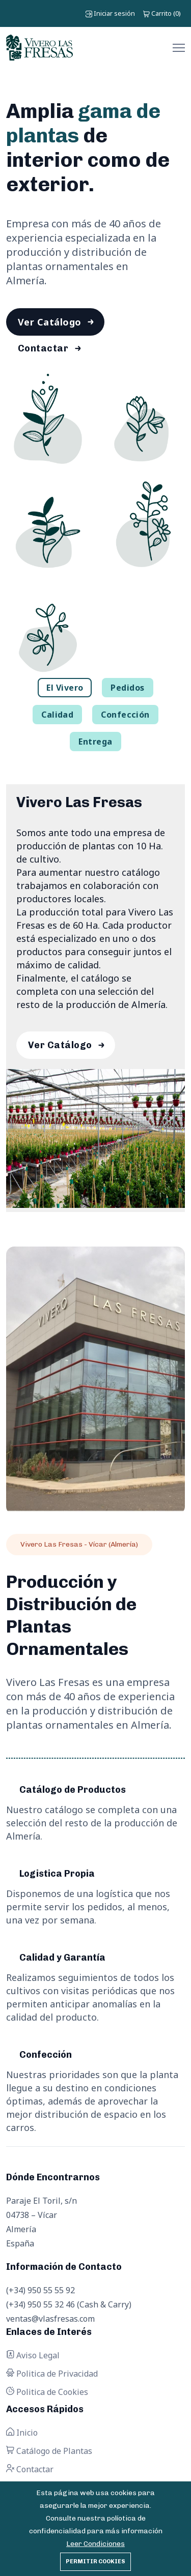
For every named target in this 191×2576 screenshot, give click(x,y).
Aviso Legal (33, 2355)
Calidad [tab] (57, 714)
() (162, 13)
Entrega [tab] (95, 741)
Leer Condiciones (95, 2543)
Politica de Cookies (47, 2391)
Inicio (22, 2432)
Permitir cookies (95, 2561)
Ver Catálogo (49, 322)
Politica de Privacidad (52, 2373)
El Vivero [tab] (64, 687)
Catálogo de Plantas (49, 2450)
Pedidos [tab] (127, 687)
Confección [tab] (125, 714)
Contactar (43, 348)
